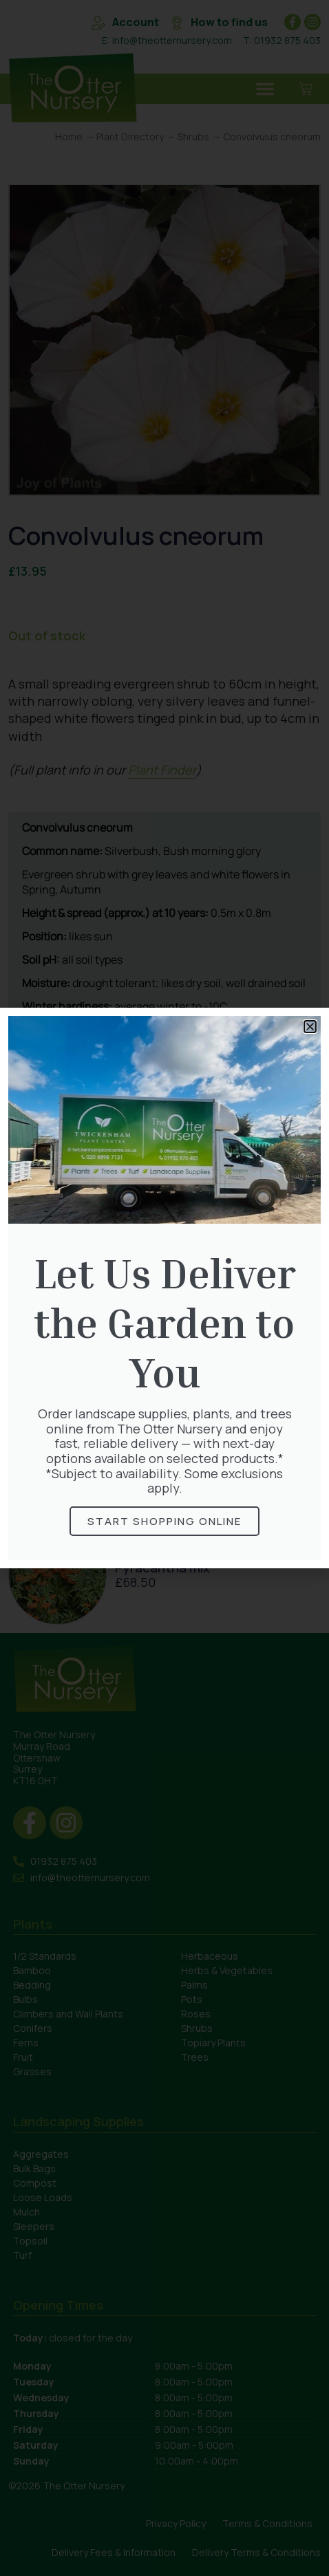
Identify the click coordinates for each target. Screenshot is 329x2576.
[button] (310, 1026)
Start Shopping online (164, 1521)
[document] (164, 1288)
